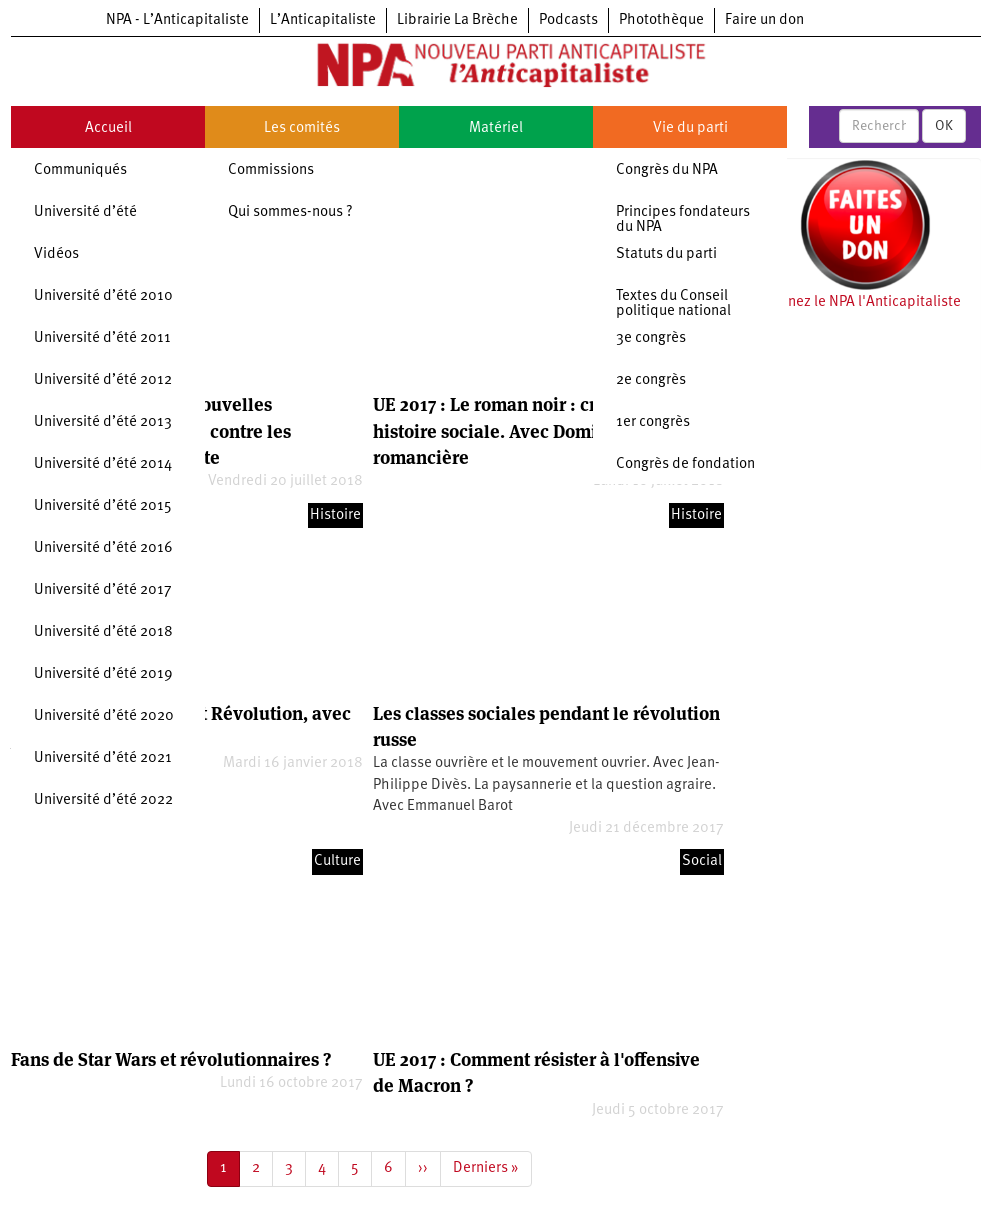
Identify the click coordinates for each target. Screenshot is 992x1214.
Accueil (108, 128)
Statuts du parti (666, 254)
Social (702, 861)
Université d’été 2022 (103, 800)
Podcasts (568, 20)
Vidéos (56, 254)
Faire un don (764, 20)
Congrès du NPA (667, 170)
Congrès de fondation (685, 464)
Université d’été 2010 (103, 296)
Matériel (496, 128)
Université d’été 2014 (103, 464)
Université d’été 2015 (103, 506)
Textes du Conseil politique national (673, 304)
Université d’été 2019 (103, 674)
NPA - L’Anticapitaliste (177, 20)
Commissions (271, 170)
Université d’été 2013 (103, 422)
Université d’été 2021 (103, 758)
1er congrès (653, 422)
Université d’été (85, 212)
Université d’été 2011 (102, 338)
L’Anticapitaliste (323, 20)
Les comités (302, 128)
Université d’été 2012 (103, 380)
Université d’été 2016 (103, 548)
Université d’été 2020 (104, 716)
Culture (337, 861)
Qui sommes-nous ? (290, 212)
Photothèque (661, 20)
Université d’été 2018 (103, 632)
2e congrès (651, 380)
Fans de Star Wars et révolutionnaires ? (171, 1059)
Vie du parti (690, 128)
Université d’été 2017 (103, 590)
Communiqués (80, 170)
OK (944, 126)
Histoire (335, 515)
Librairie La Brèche (457, 20)
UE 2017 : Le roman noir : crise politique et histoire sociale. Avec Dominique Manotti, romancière (547, 431)
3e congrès (651, 338)
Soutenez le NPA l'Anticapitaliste (855, 302)
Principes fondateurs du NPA (683, 220)
